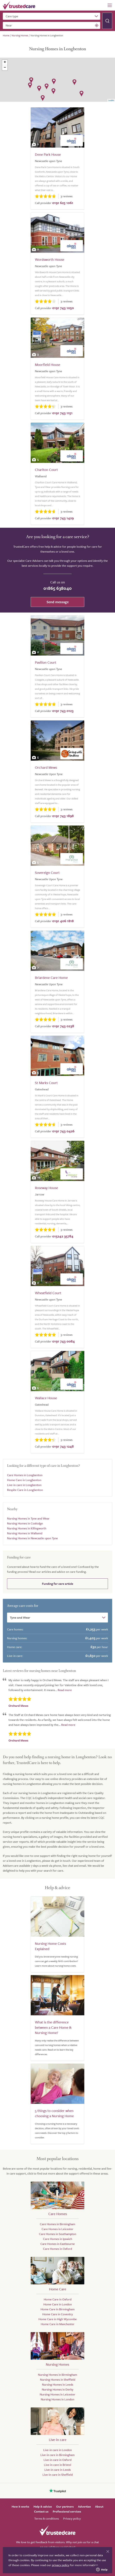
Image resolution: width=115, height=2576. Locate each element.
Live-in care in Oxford (57, 2460)
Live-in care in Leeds (57, 2469)
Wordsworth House (49, 259)
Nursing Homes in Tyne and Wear (28, 1518)
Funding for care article (57, 1583)
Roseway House (46, 1187)
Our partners (65, 2506)
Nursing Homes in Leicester (57, 2394)
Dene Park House (48, 154)
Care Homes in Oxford (57, 2248)
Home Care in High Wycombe (57, 2319)
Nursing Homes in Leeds (57, 2384)
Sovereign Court (47, 872)
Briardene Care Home (51, 977)
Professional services (67, 2511)
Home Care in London (57, 2304)
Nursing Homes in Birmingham (57, 2374)
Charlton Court (46, 469)
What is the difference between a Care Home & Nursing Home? (53, 2027)
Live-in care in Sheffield (58, 2474)
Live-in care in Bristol (57, 2464)
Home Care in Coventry (57, 2314)
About (99, 2506)
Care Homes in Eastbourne (57, 2244)
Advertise (84, 2506)
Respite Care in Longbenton (25, 1490)
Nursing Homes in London (57, 2399)
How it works (20, 2506)
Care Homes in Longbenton (25, 1475)
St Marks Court (46, 1082)
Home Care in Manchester (57, 2324)
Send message (58, 601)
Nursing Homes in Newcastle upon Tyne (32, 1538)
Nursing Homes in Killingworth (26, 1528)
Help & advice (43, 2506)
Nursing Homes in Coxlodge (25, 1523)
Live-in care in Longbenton (24, 1485)
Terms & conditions (46, 2518)
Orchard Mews (46, 767)
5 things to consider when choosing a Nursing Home (54, 2113)
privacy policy (60, 2565)
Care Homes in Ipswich (57, 2239)
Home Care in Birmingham (58, 2309)
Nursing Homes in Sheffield (57, 2379)
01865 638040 (57, 588)
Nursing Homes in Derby (57, 2389)
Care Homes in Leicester (57, 2229)
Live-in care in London (57, 2450)
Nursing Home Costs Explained (50, 1946)
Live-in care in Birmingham (57, 2455)
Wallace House (46, 1397)
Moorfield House (47, 364)
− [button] (5, 67)
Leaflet (111, 100)
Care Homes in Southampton (57, 2234)
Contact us (41, 2511)
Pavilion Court (45, 662)
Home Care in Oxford (57, 2299)
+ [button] (5, 62)
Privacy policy (72, 2518)
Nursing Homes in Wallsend (24, 1533)
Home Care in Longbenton (24, 1480)
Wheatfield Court (48, 1292)
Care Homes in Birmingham (57, 2224)
